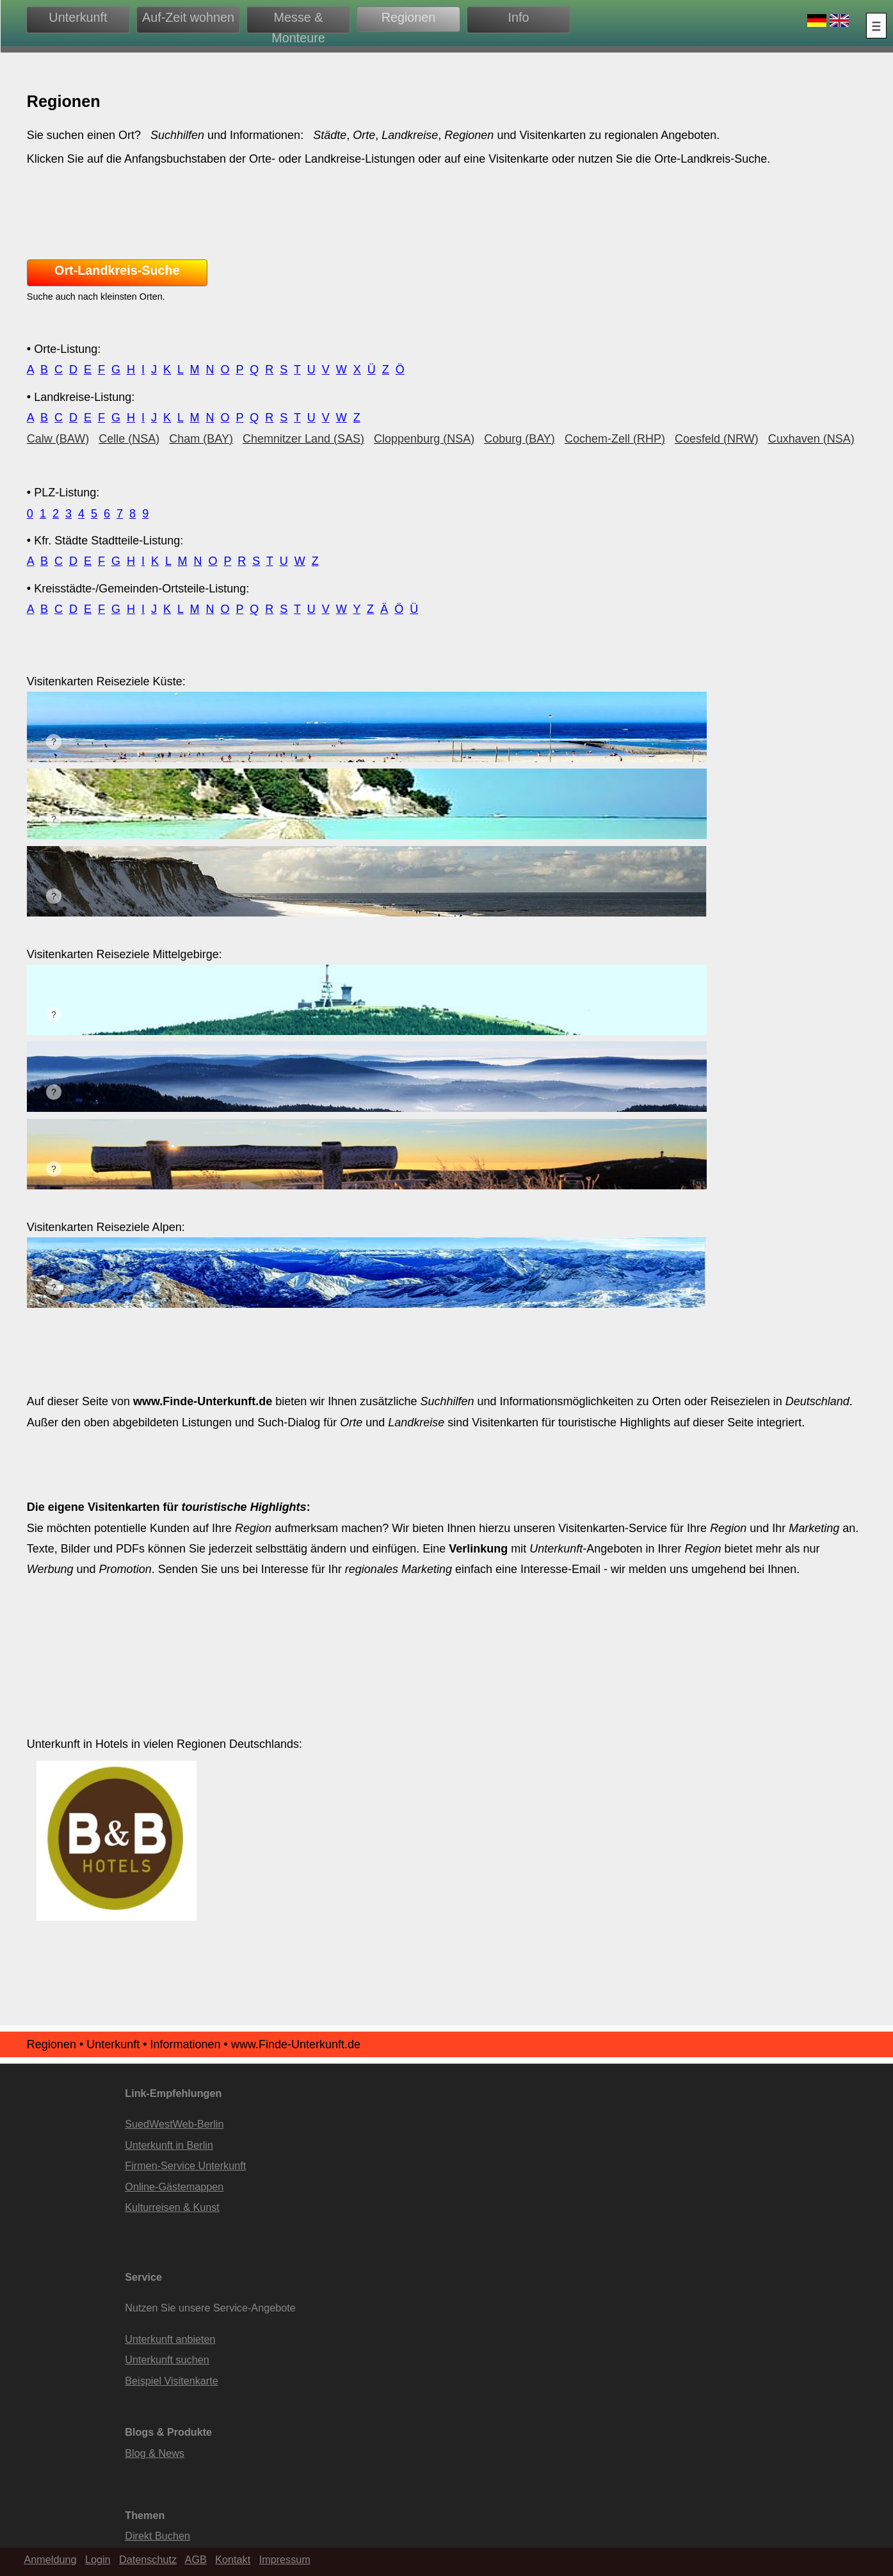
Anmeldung (50, 2559)
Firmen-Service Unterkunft (185, 2165)
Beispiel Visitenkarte (171, 2380)
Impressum (284, 2559)
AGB (196, 2559)
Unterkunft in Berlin (169, 2145)
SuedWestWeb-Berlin (174, 2124)
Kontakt (232, 2559)
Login (98, 2559)
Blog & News (154, 2453)
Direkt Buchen (157, 2535)
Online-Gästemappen (174, 2186)
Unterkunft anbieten (170, 2339)
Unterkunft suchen (167, 2359)
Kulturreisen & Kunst (172, 2207)
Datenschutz (148, 2559)
